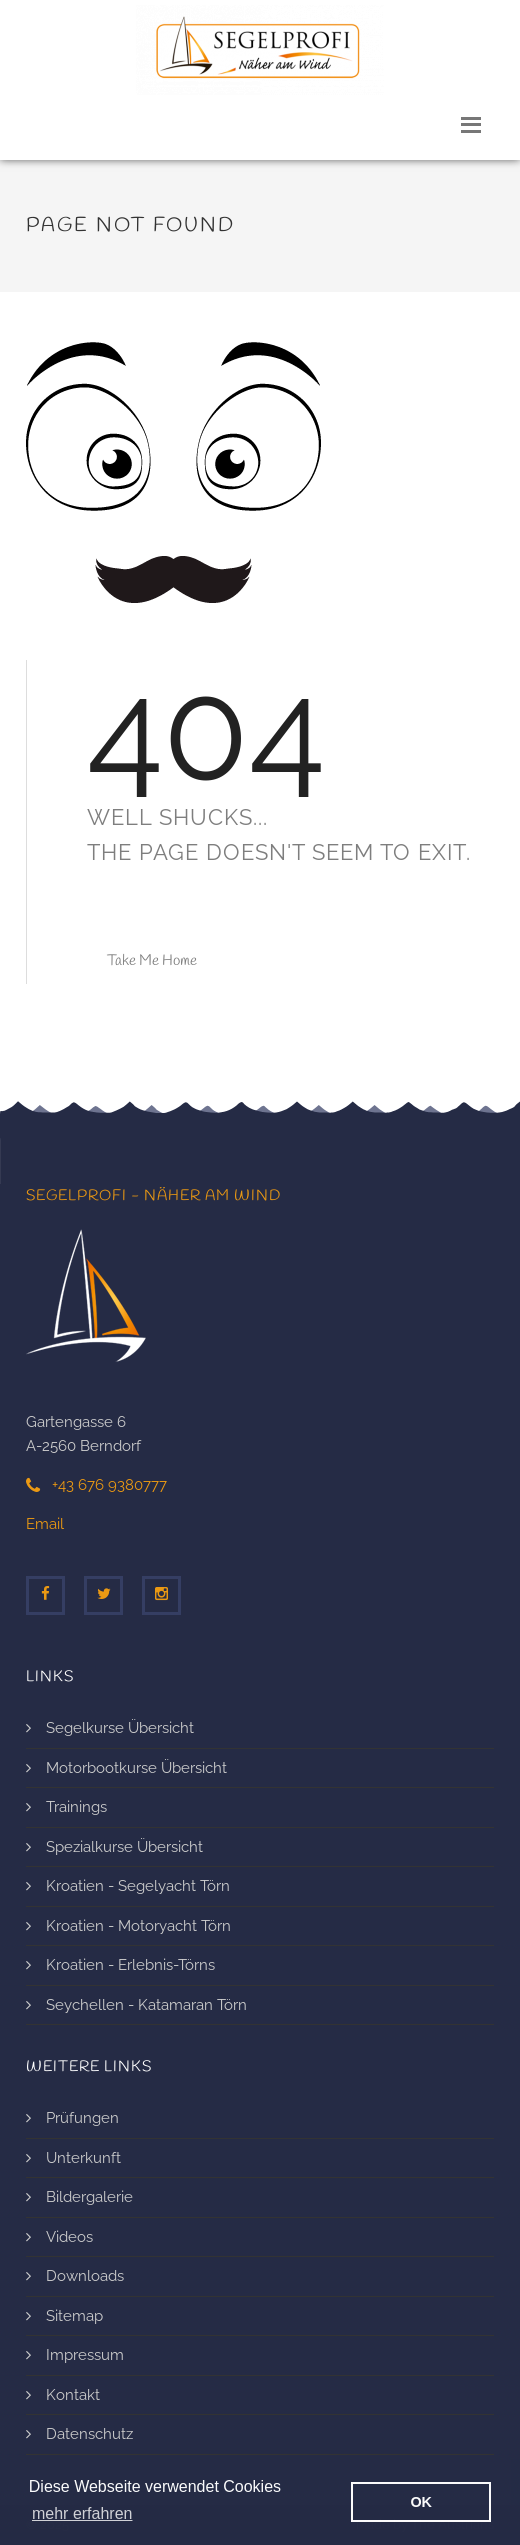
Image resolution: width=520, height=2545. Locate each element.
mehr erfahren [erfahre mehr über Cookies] (82, 2513)
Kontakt (73, 2395)
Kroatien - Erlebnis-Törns (130, 1965)
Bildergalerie (89, 2197)
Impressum (85, 2355)
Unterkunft (83, 2158)
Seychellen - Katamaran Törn (146, 2005)
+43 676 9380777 (96, 1485)
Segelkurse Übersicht (120, 1728)
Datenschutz (89, 2434)
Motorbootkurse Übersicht (136, 1768)
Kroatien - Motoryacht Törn (138, 1926)
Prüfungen (82, 2118)
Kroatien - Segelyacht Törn (138, 1886)
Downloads (85, 2276)
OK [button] (421, 2502)
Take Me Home (152, 961)
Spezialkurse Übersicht (124, 1847)
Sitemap (74, 2316)
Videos (69, 2237)
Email (45, 1524)
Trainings (76, 1807)
